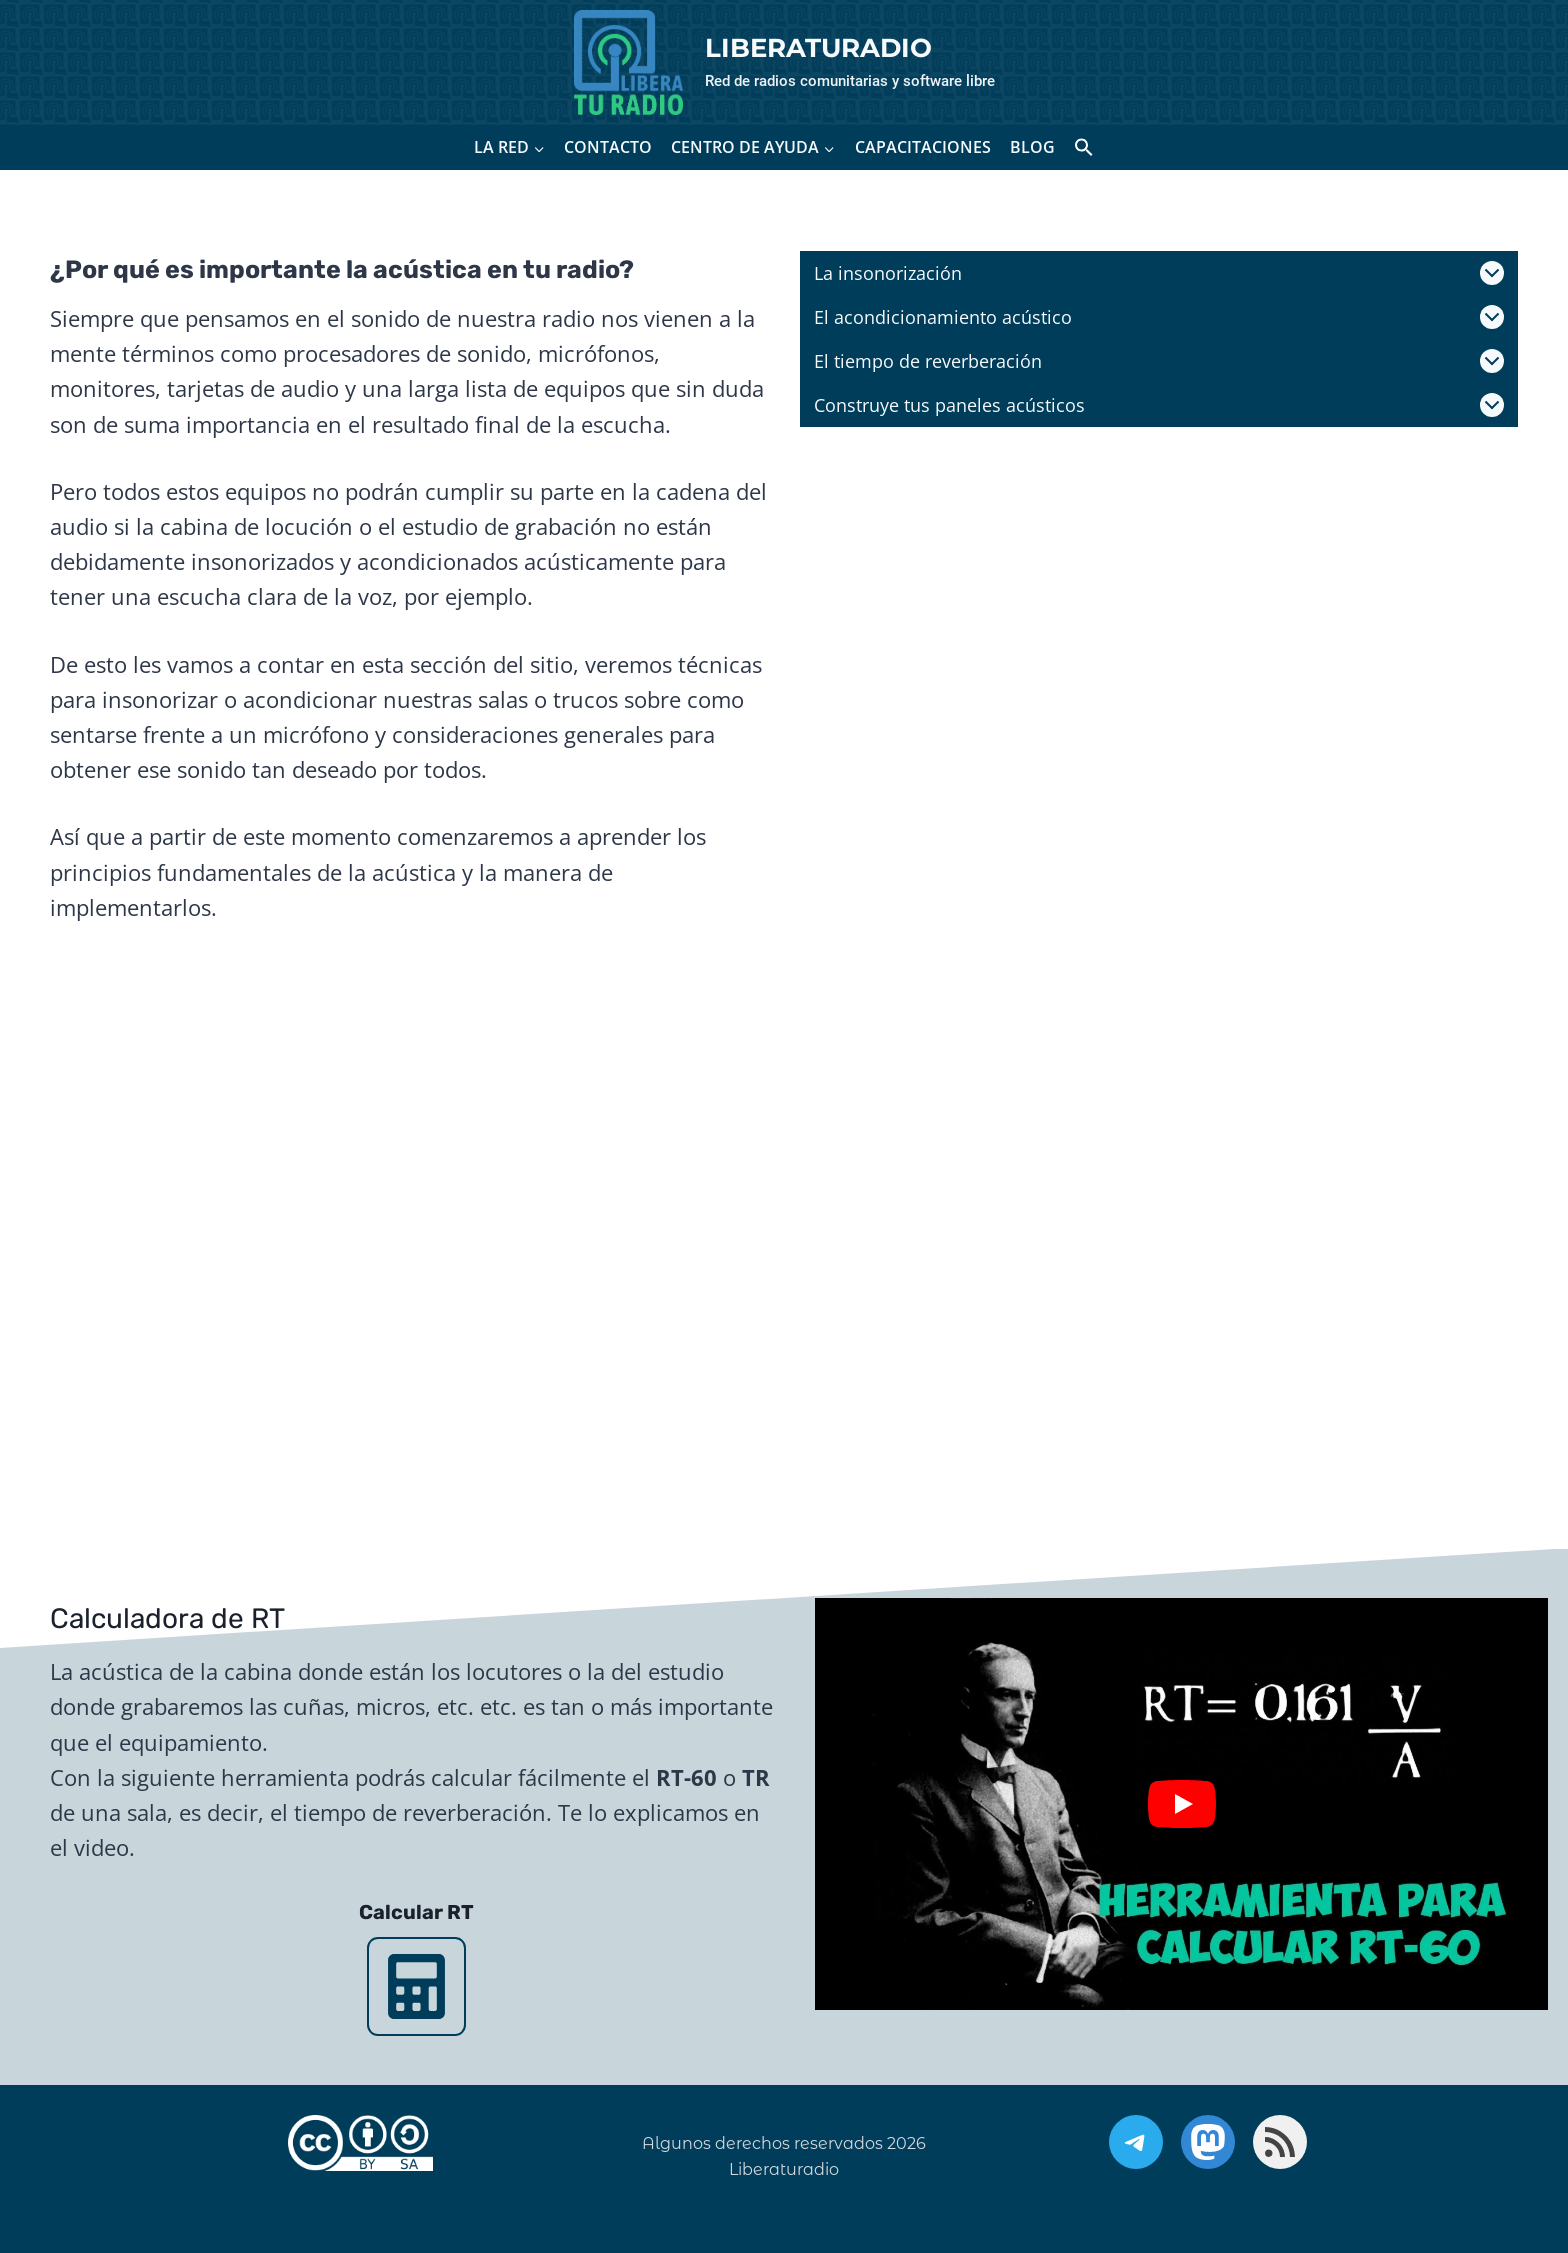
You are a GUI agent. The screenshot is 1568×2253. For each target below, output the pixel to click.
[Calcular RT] (416, 1986)
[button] (1083, 147)
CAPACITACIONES (923, 147)
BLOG (1032, 147)
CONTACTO (608, 147)
